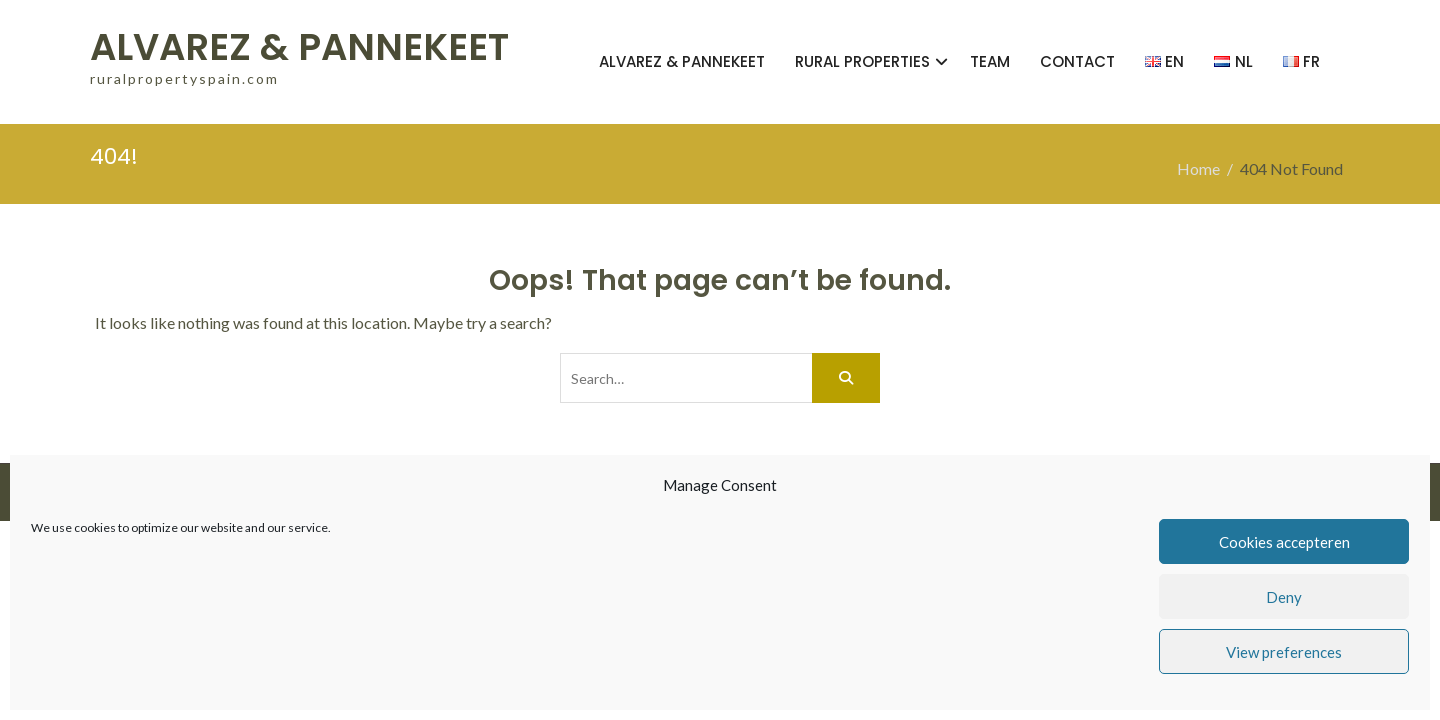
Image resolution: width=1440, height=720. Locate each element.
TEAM (990, 61)
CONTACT (1077, 61)
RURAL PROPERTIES (862, 61)
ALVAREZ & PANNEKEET (299, 47)
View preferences (1284, 652)
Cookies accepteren (1284, 542)
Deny (1284, 597)
